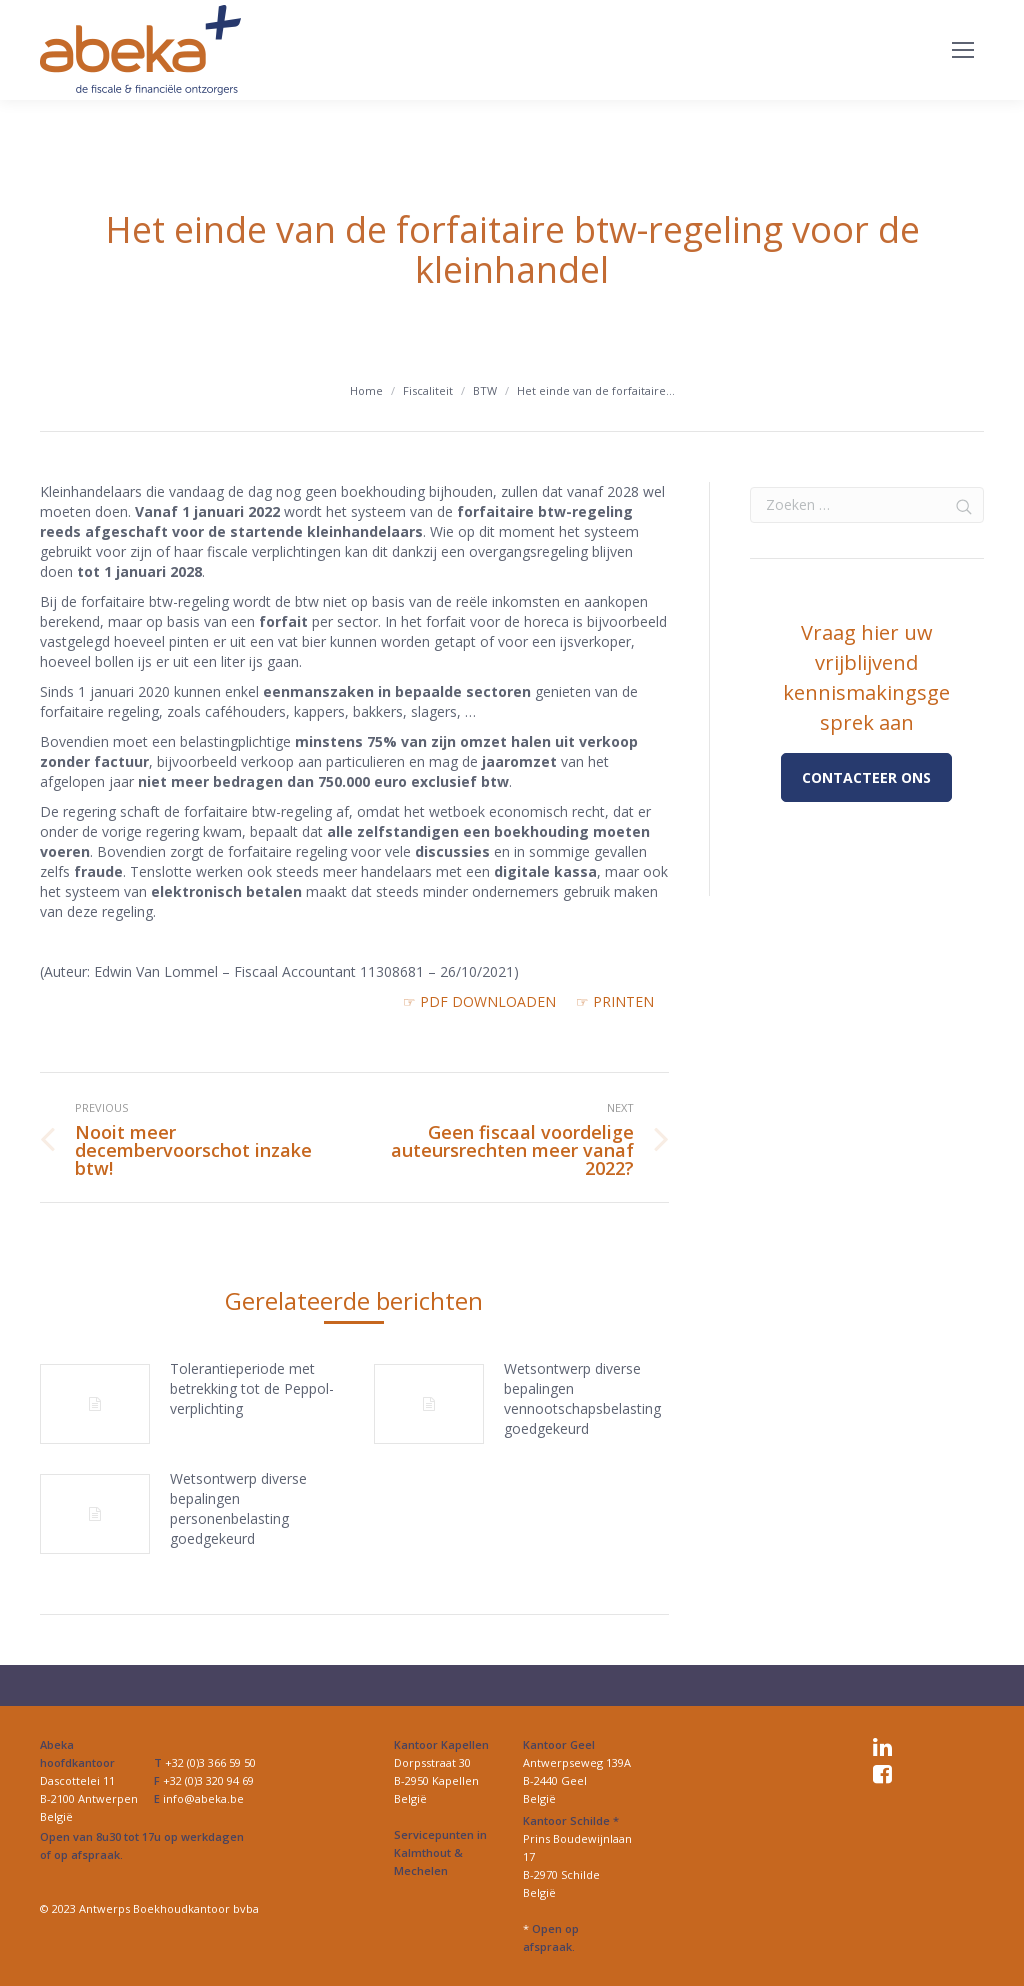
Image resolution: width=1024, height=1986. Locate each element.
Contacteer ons (866, 777)
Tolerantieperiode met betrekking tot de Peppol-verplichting (252, 1388)
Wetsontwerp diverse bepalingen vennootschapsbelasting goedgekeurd (582, 1398)
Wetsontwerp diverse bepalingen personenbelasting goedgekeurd (238, 1508)
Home (366, 390)
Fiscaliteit (428, 390)
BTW (485, 390)
